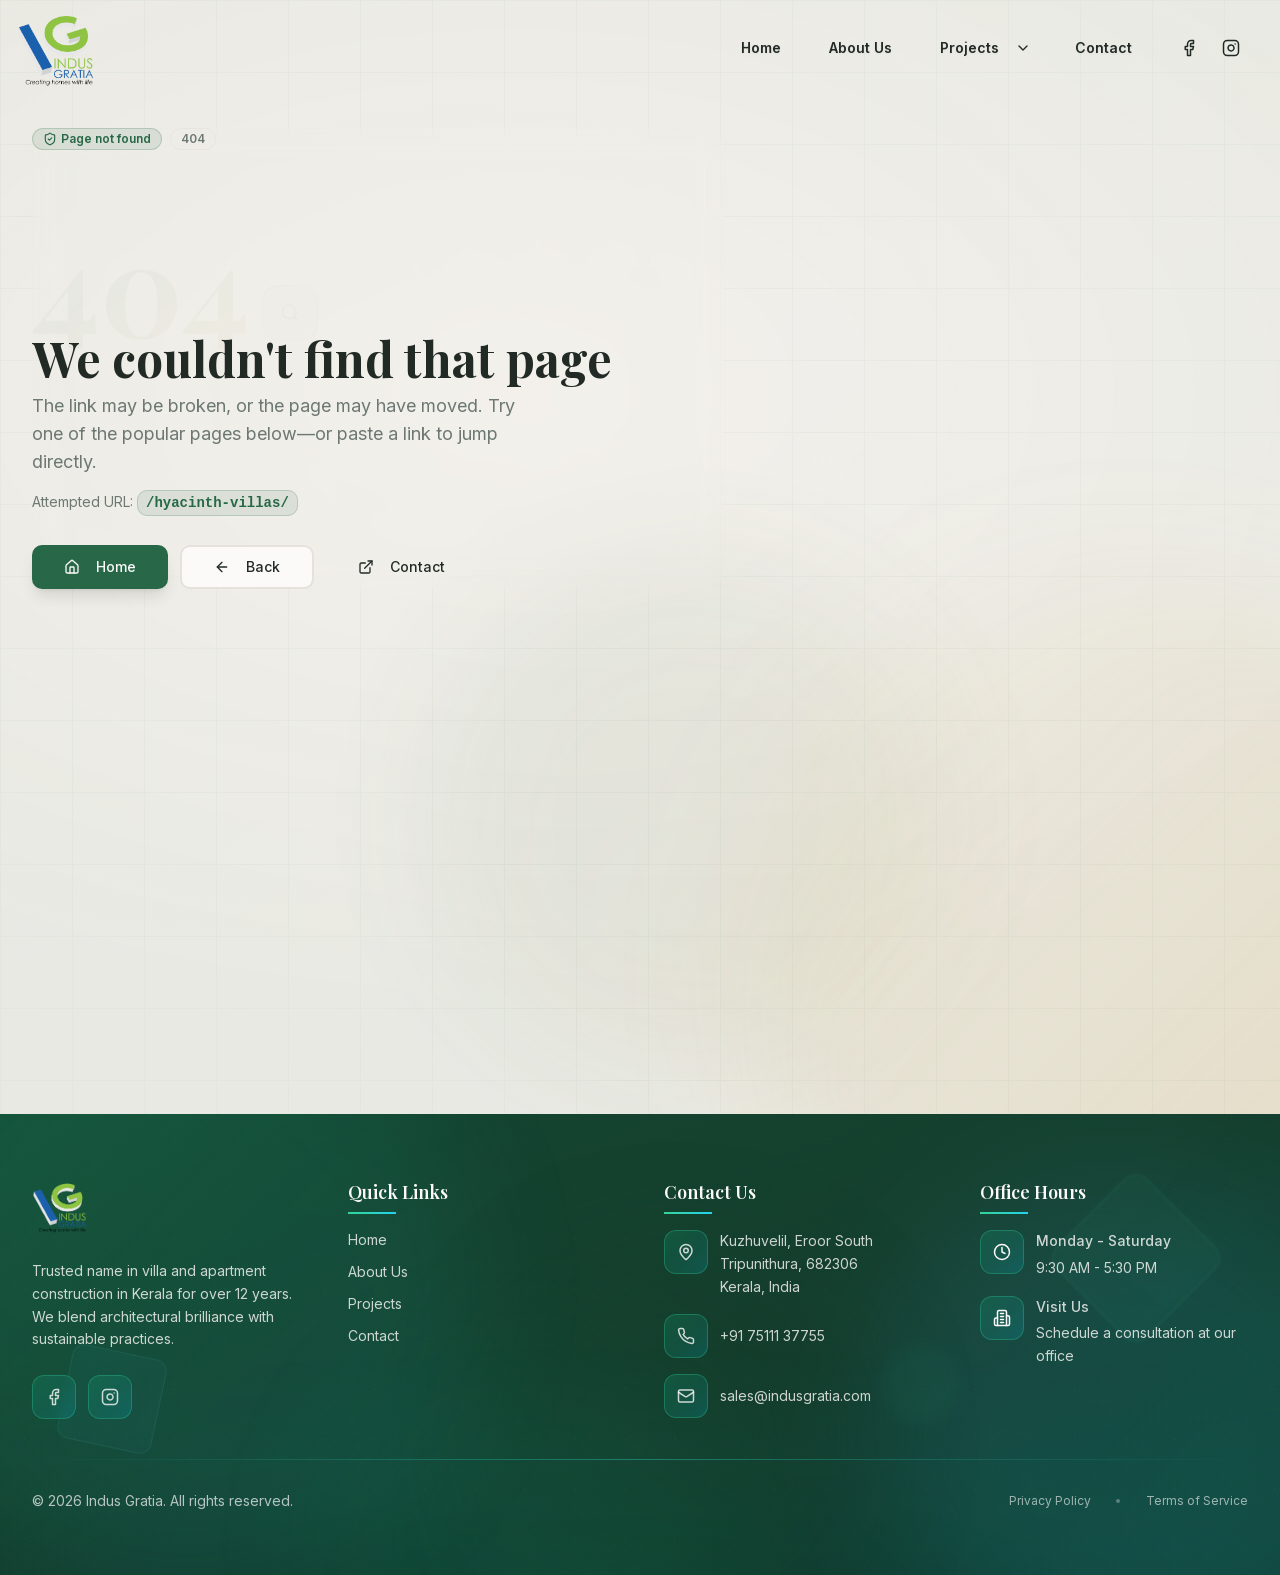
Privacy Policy (1050, 1500)
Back (247, 566)
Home (100, 566)
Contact (401, 566)
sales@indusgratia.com (895, 961)
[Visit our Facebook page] (1189, 48)
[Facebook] (54, 1397)
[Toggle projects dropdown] (1023, 48)
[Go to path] (960, 811)
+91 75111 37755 (1047, 961)
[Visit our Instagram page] (1231, 48)
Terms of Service (1197, 1500)
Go (1163, 810)
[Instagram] (110, 1397)
